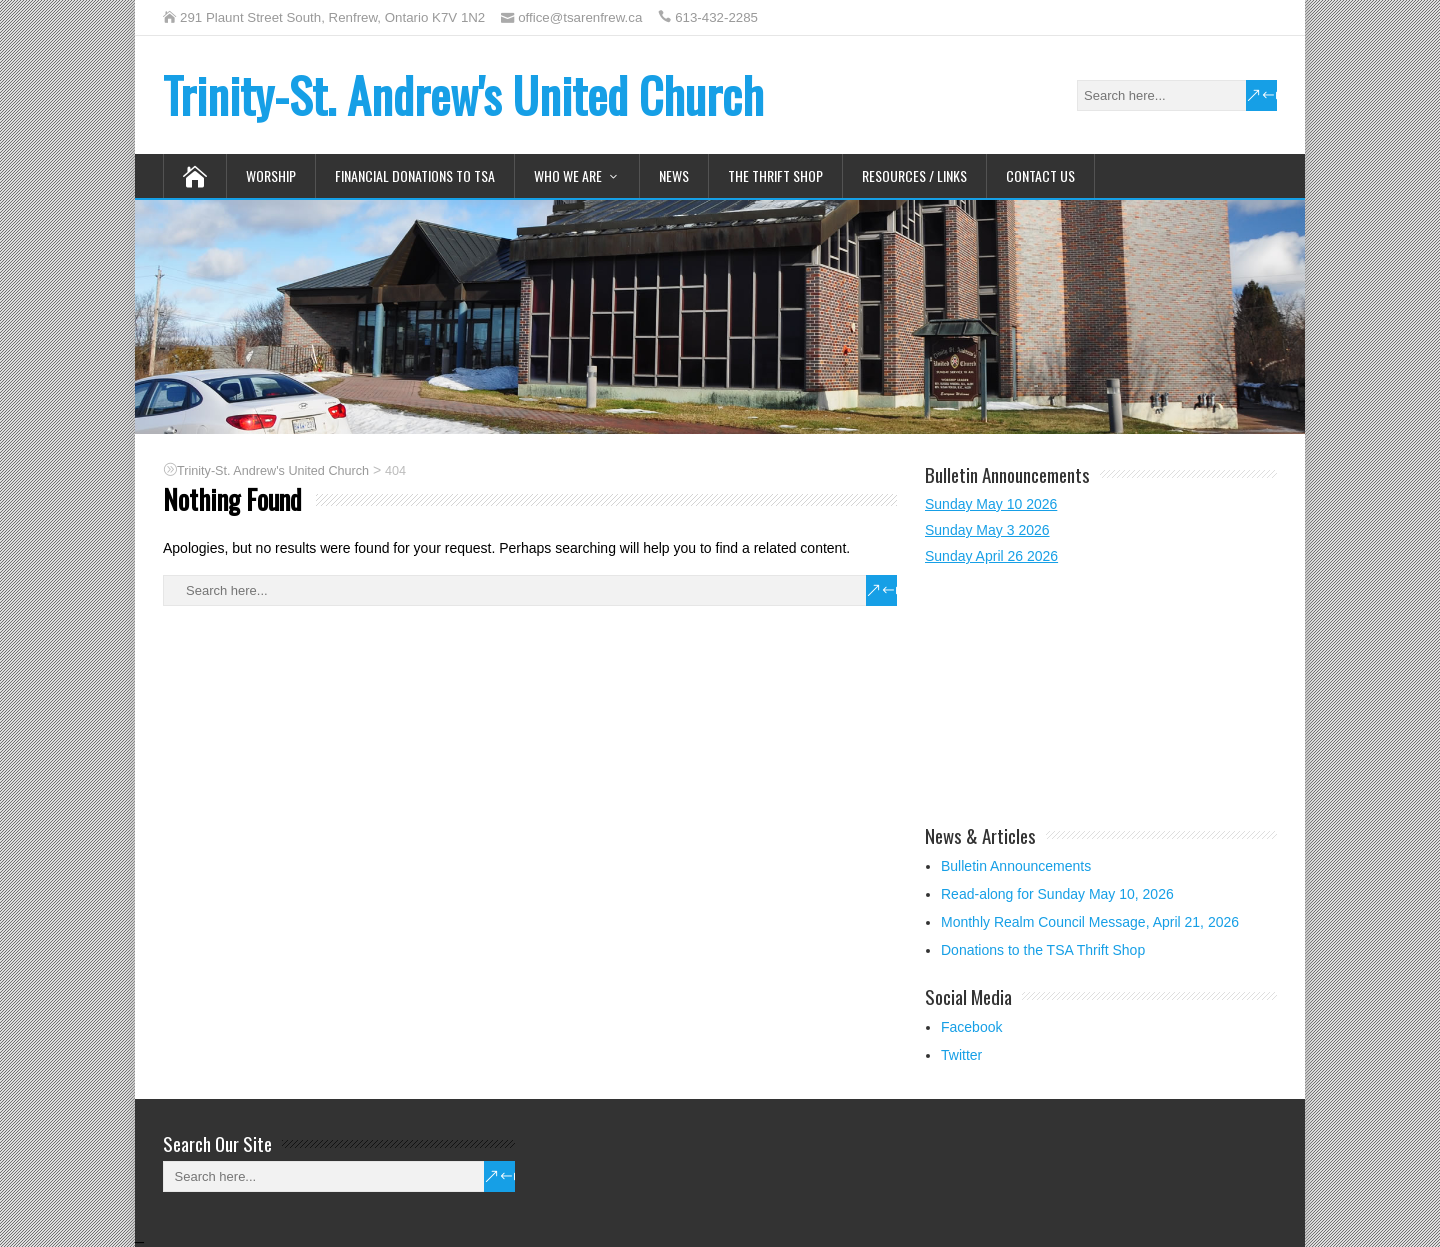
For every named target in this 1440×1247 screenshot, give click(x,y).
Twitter (961, 1055)
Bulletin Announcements (1016, 866)
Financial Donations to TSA (415, 175)
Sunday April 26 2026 (991, 556)
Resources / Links (914, 175)
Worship (271, 175)
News (674, 175)
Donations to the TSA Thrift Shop (1043, 950)
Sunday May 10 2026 (991, 504)
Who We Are (568, 175)
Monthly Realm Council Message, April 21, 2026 (1090, 922)
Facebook (971, 1027)
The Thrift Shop (775, 175)
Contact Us (1040, 175)
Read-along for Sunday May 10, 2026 (1057, 894)
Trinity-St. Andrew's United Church (463, 94)
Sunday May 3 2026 (987, 530)
